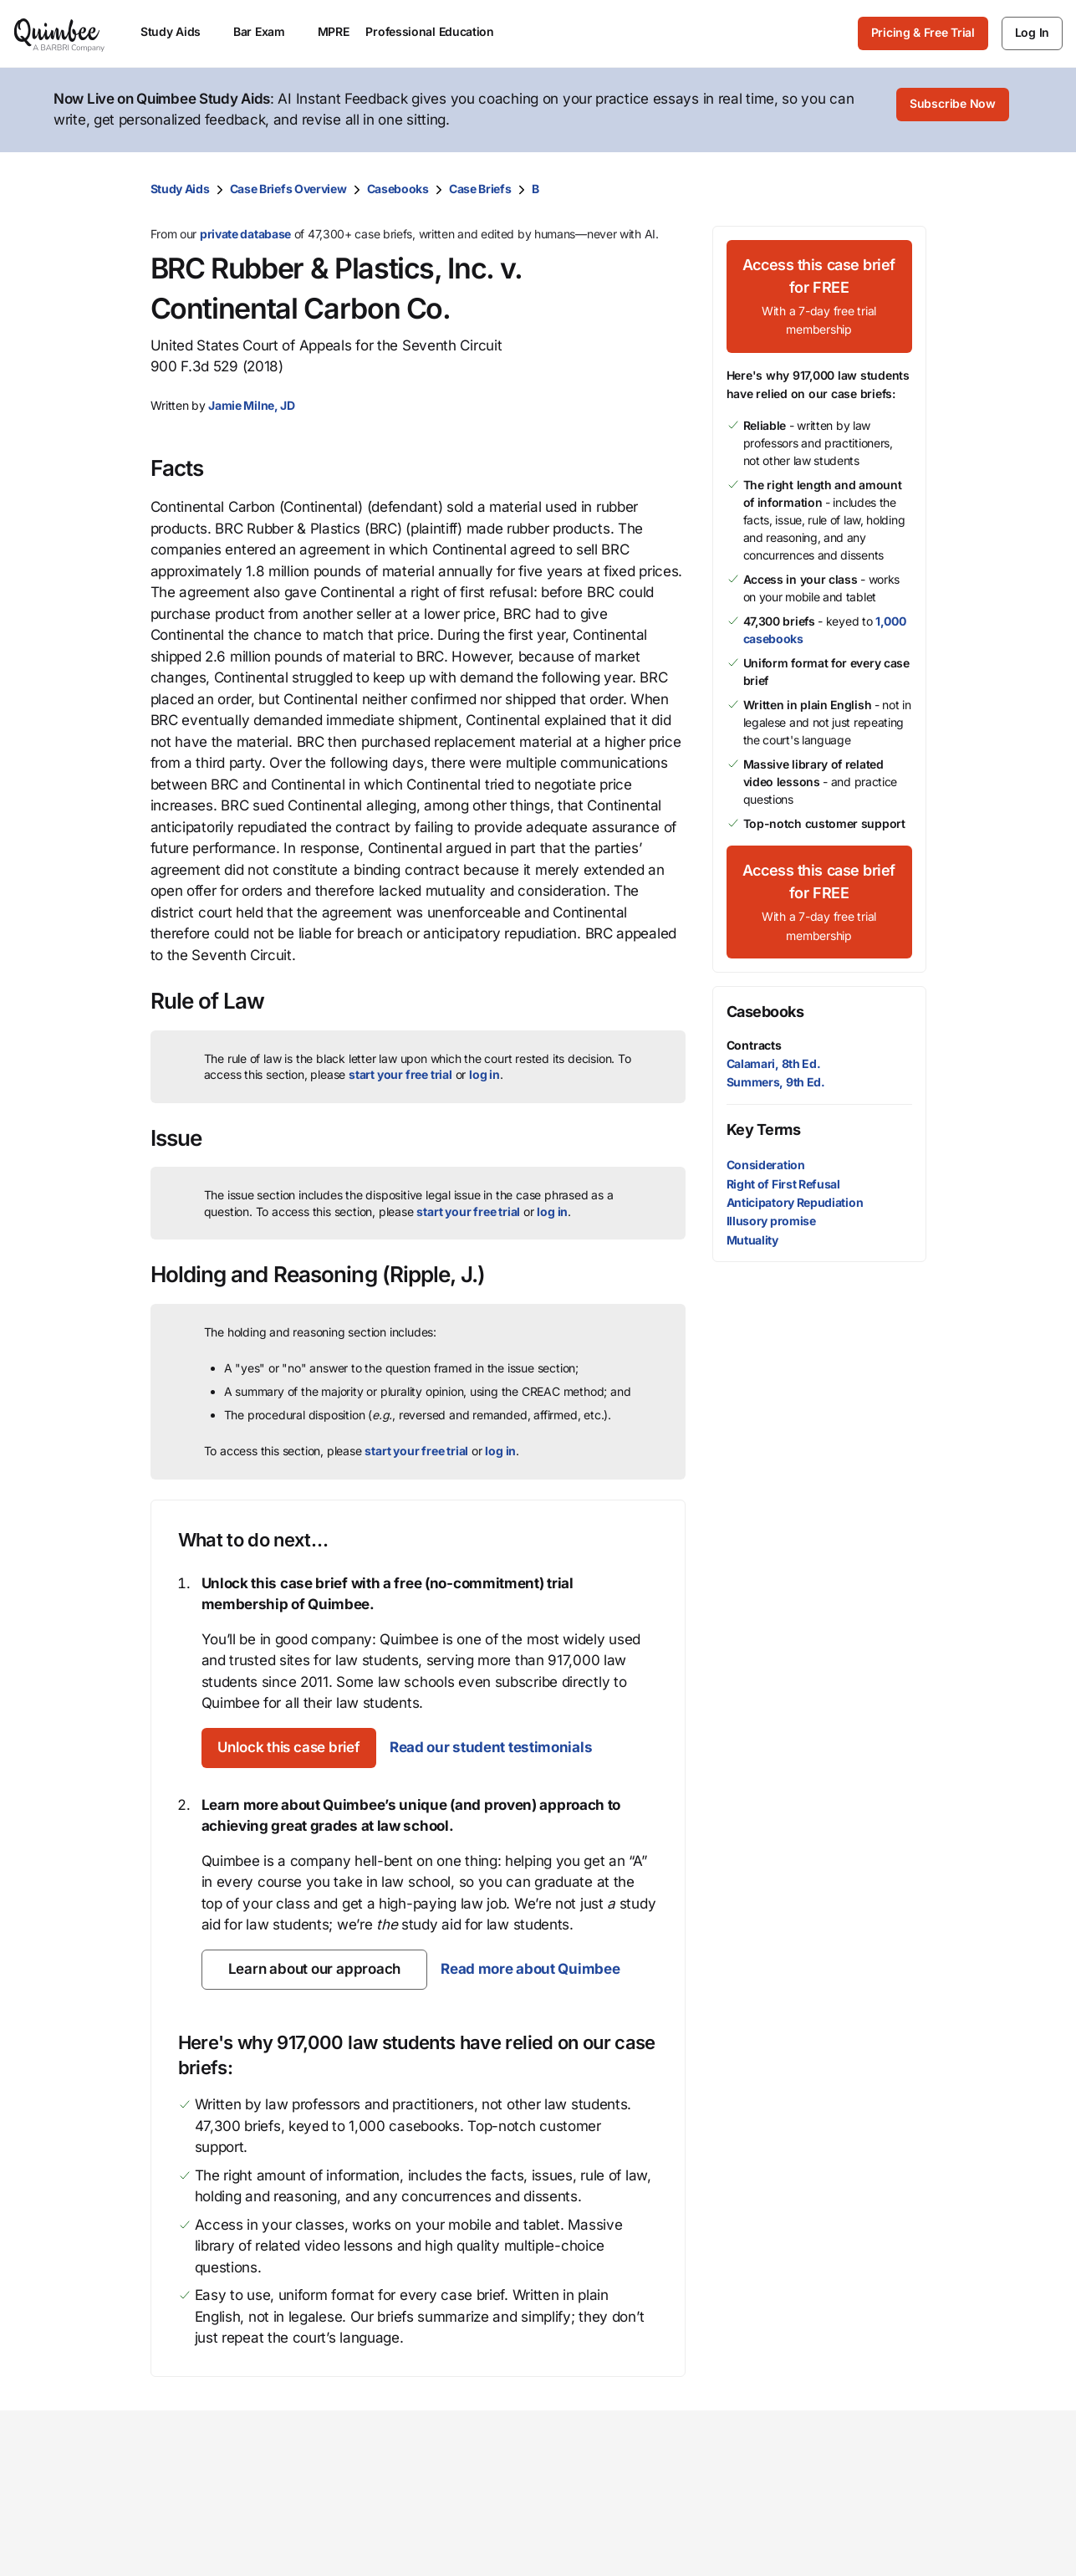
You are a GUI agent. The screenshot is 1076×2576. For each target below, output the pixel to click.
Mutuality (752, 1238)
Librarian (424, 2566)
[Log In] (1032, 33)
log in (484, 1073)
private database (245, 232)
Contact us (909, 2512)
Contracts (754, 1043)
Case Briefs (480, 187)
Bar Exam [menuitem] (267, 31)
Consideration (766, 1164)
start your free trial (400, 1073)
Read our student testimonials (511, 1745)
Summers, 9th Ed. (776, 1080)
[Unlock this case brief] (298, 1746)
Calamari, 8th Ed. (774, 1062)
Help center (911, 2566)
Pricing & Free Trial (923, 32)
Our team (584, 2539)
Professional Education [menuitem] (437, 31)
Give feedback (921, 2539)
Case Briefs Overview (288, 187)
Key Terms (764, 1128)
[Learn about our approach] (313, 1968)
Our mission (594, 2512)
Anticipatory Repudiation (795, 1200)
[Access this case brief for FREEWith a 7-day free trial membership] (819, 294)
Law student (435, 2539)
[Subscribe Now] (953, 109)
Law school (432, 2512)
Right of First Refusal (783, 1182)
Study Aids (180, 187)
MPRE (333, 31)
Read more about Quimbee (528, 1967)
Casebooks (398, 187)
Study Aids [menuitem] (178, 31)
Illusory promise (771, 1219)
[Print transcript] (909, 187)
